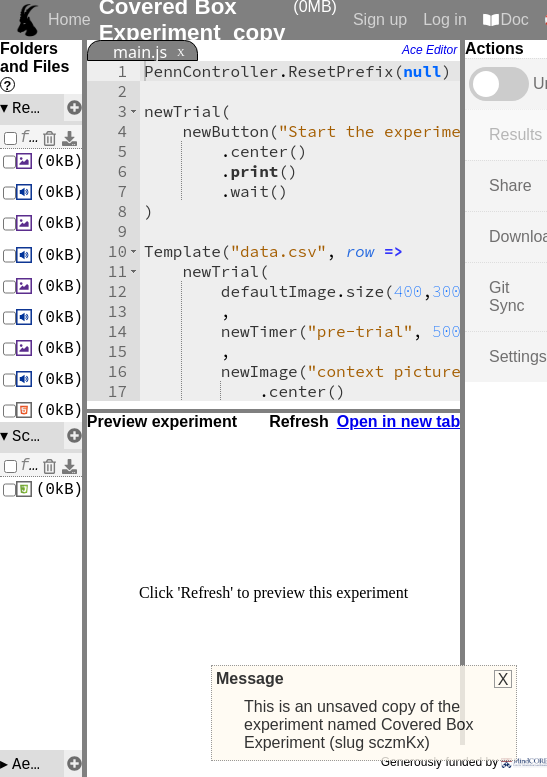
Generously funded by (464, 762)
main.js (140, 52)
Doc (514, 19)
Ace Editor (429, 50)
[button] (133, 111)
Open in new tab (399, 421)
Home (69, 19)
